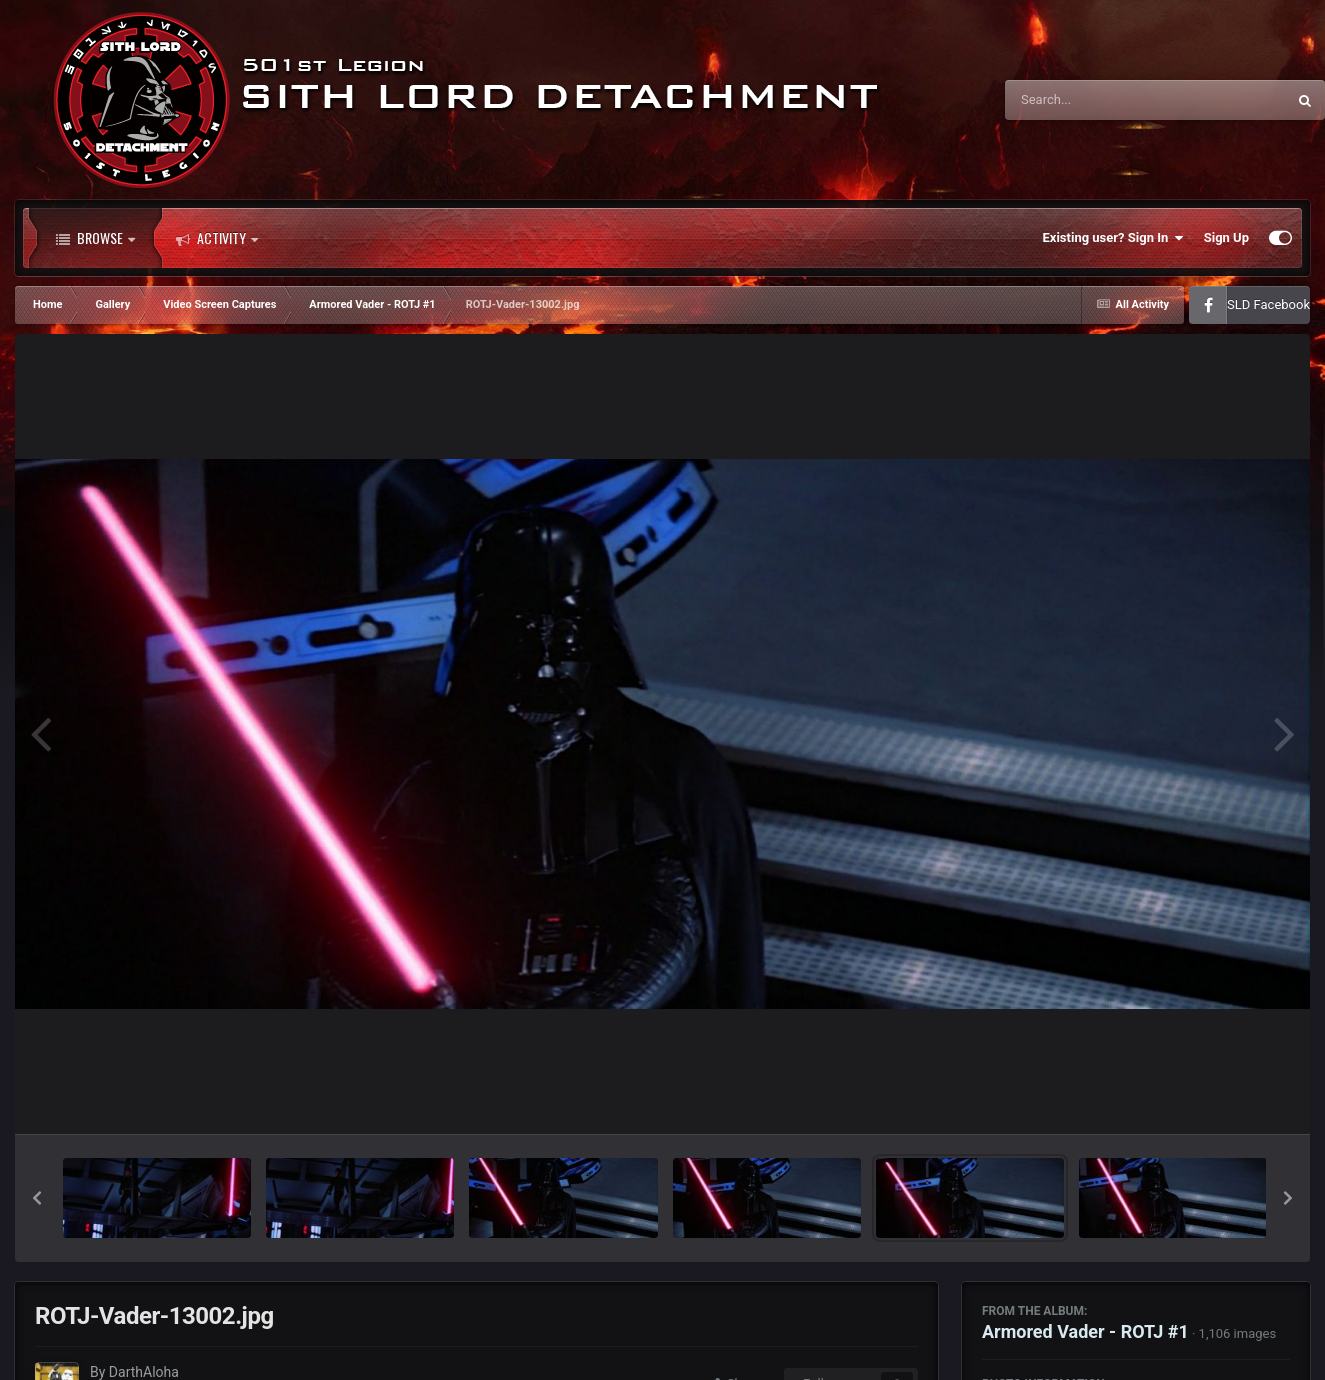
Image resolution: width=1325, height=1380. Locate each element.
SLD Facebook (1268, 304)
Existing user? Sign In (1113, 238)
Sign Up (1226, 237)
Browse (95, 238)
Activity (217, 238)
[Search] (1095, 100)
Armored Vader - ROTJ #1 (1085, 1331)
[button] (37, 1198)
